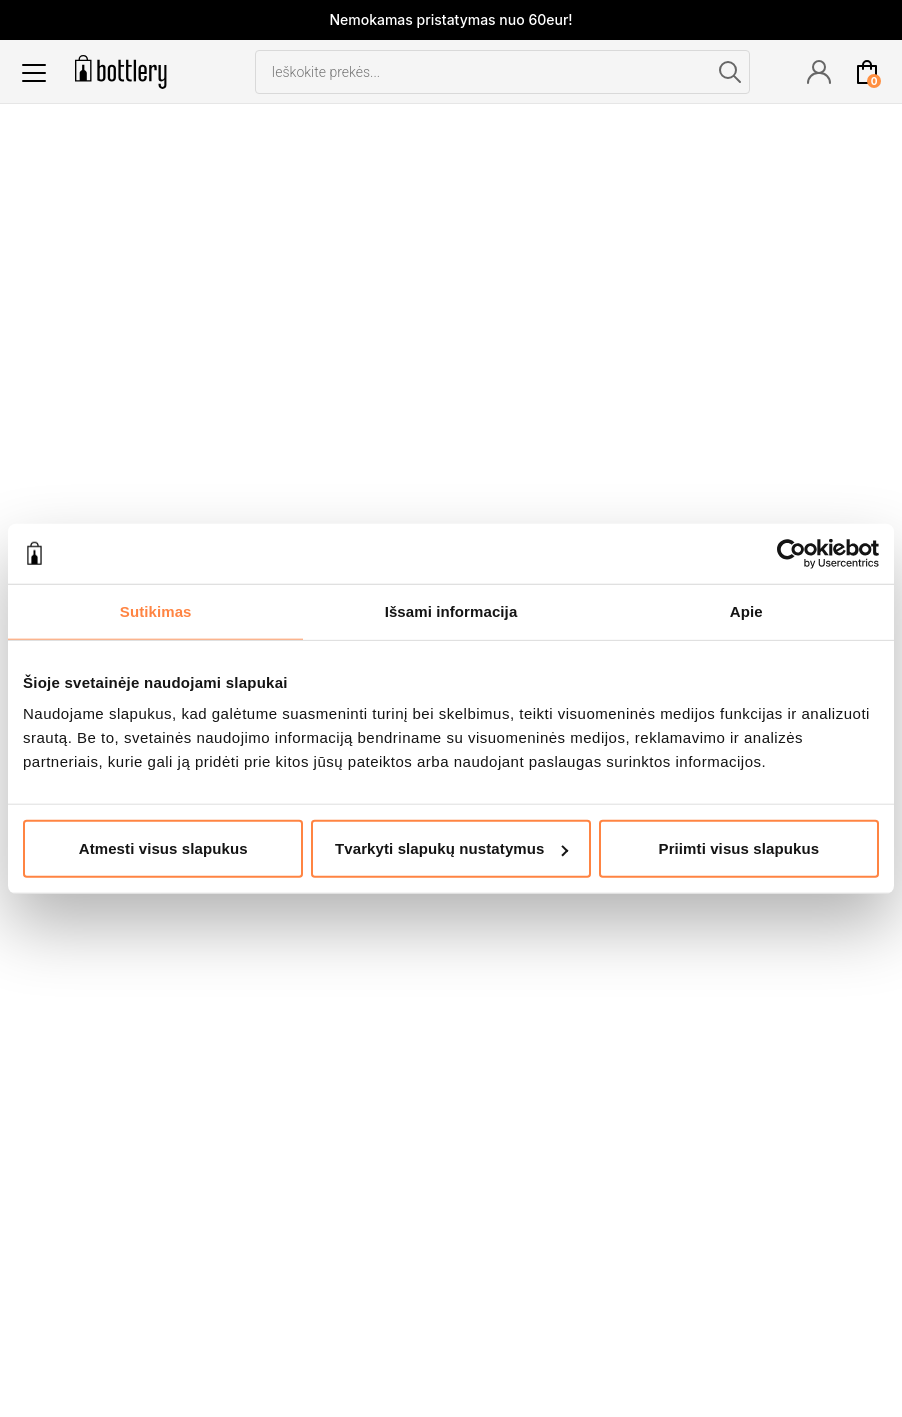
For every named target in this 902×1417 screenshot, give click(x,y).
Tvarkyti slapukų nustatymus (451, 848)
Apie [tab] (746, 610)
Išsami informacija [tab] (451, 610)
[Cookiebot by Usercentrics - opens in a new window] (791, 553)
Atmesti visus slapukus (163, 848)
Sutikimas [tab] (156, 610)
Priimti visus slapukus (739, 848)
